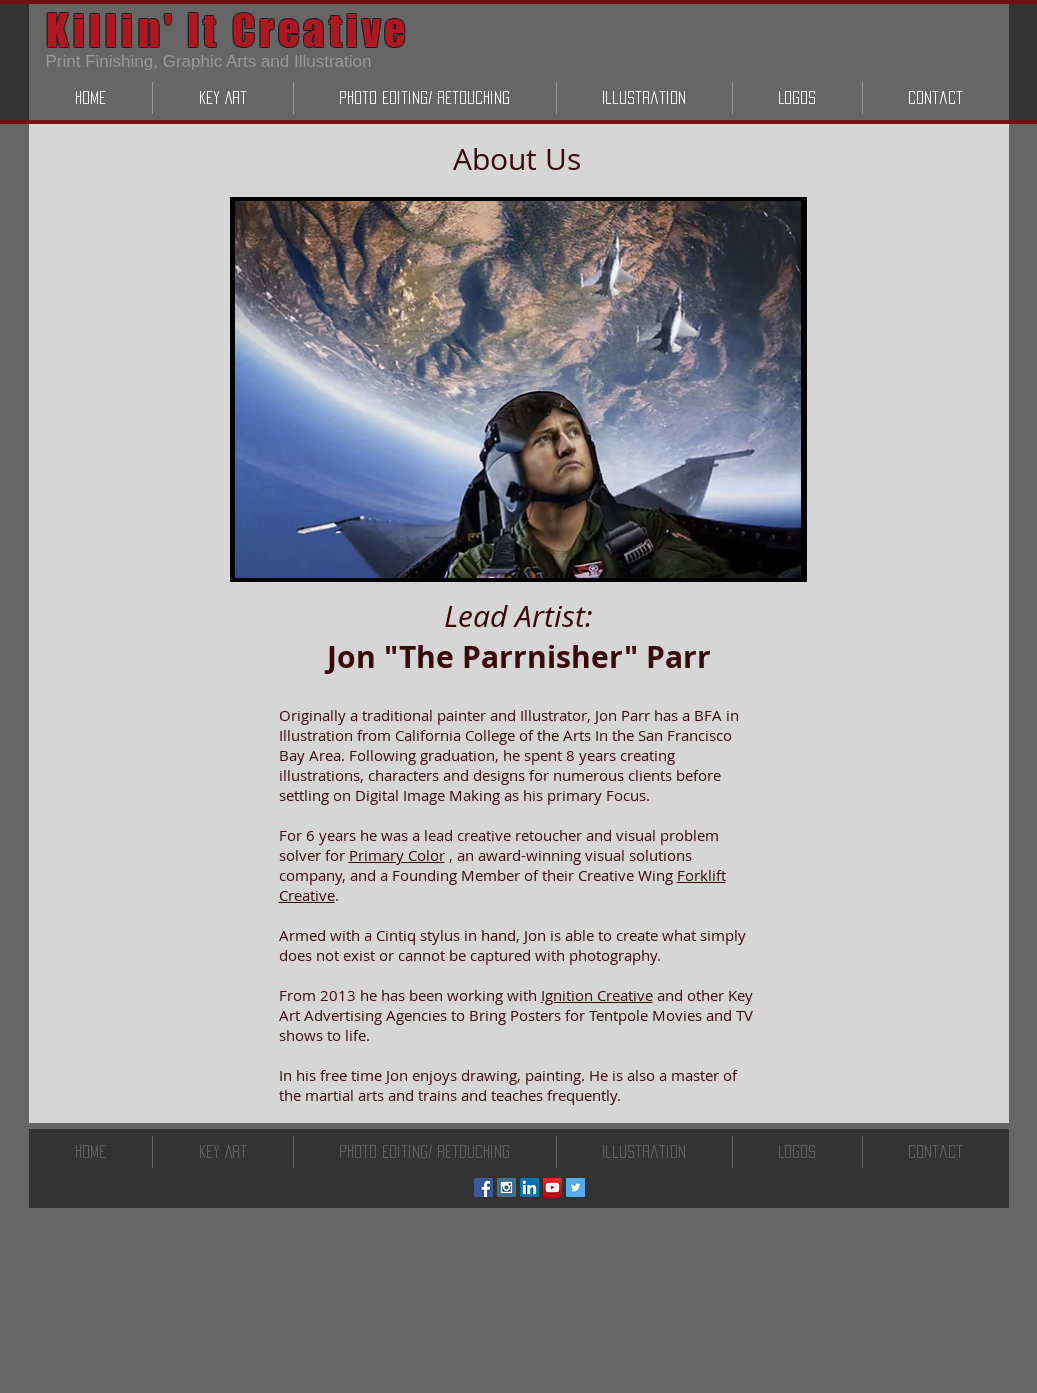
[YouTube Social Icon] (552, 1187)
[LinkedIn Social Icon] (529, 1187)
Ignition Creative (597, 995)
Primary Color (397, 855)
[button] (223, 98)
